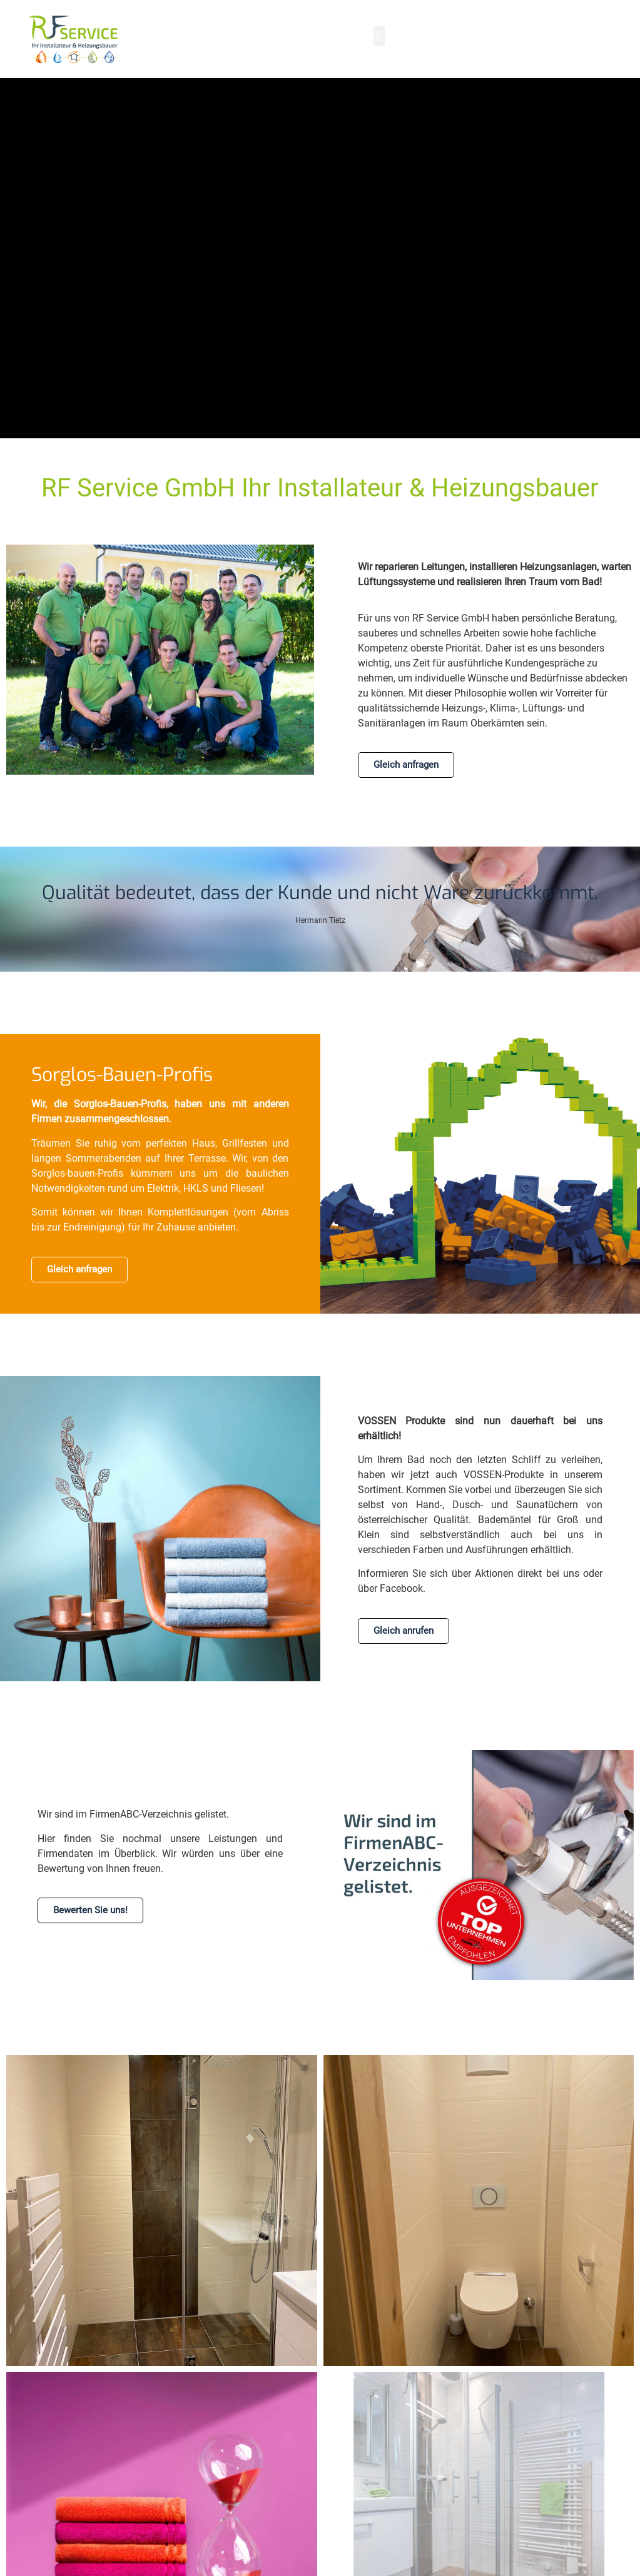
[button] (379, 36)
